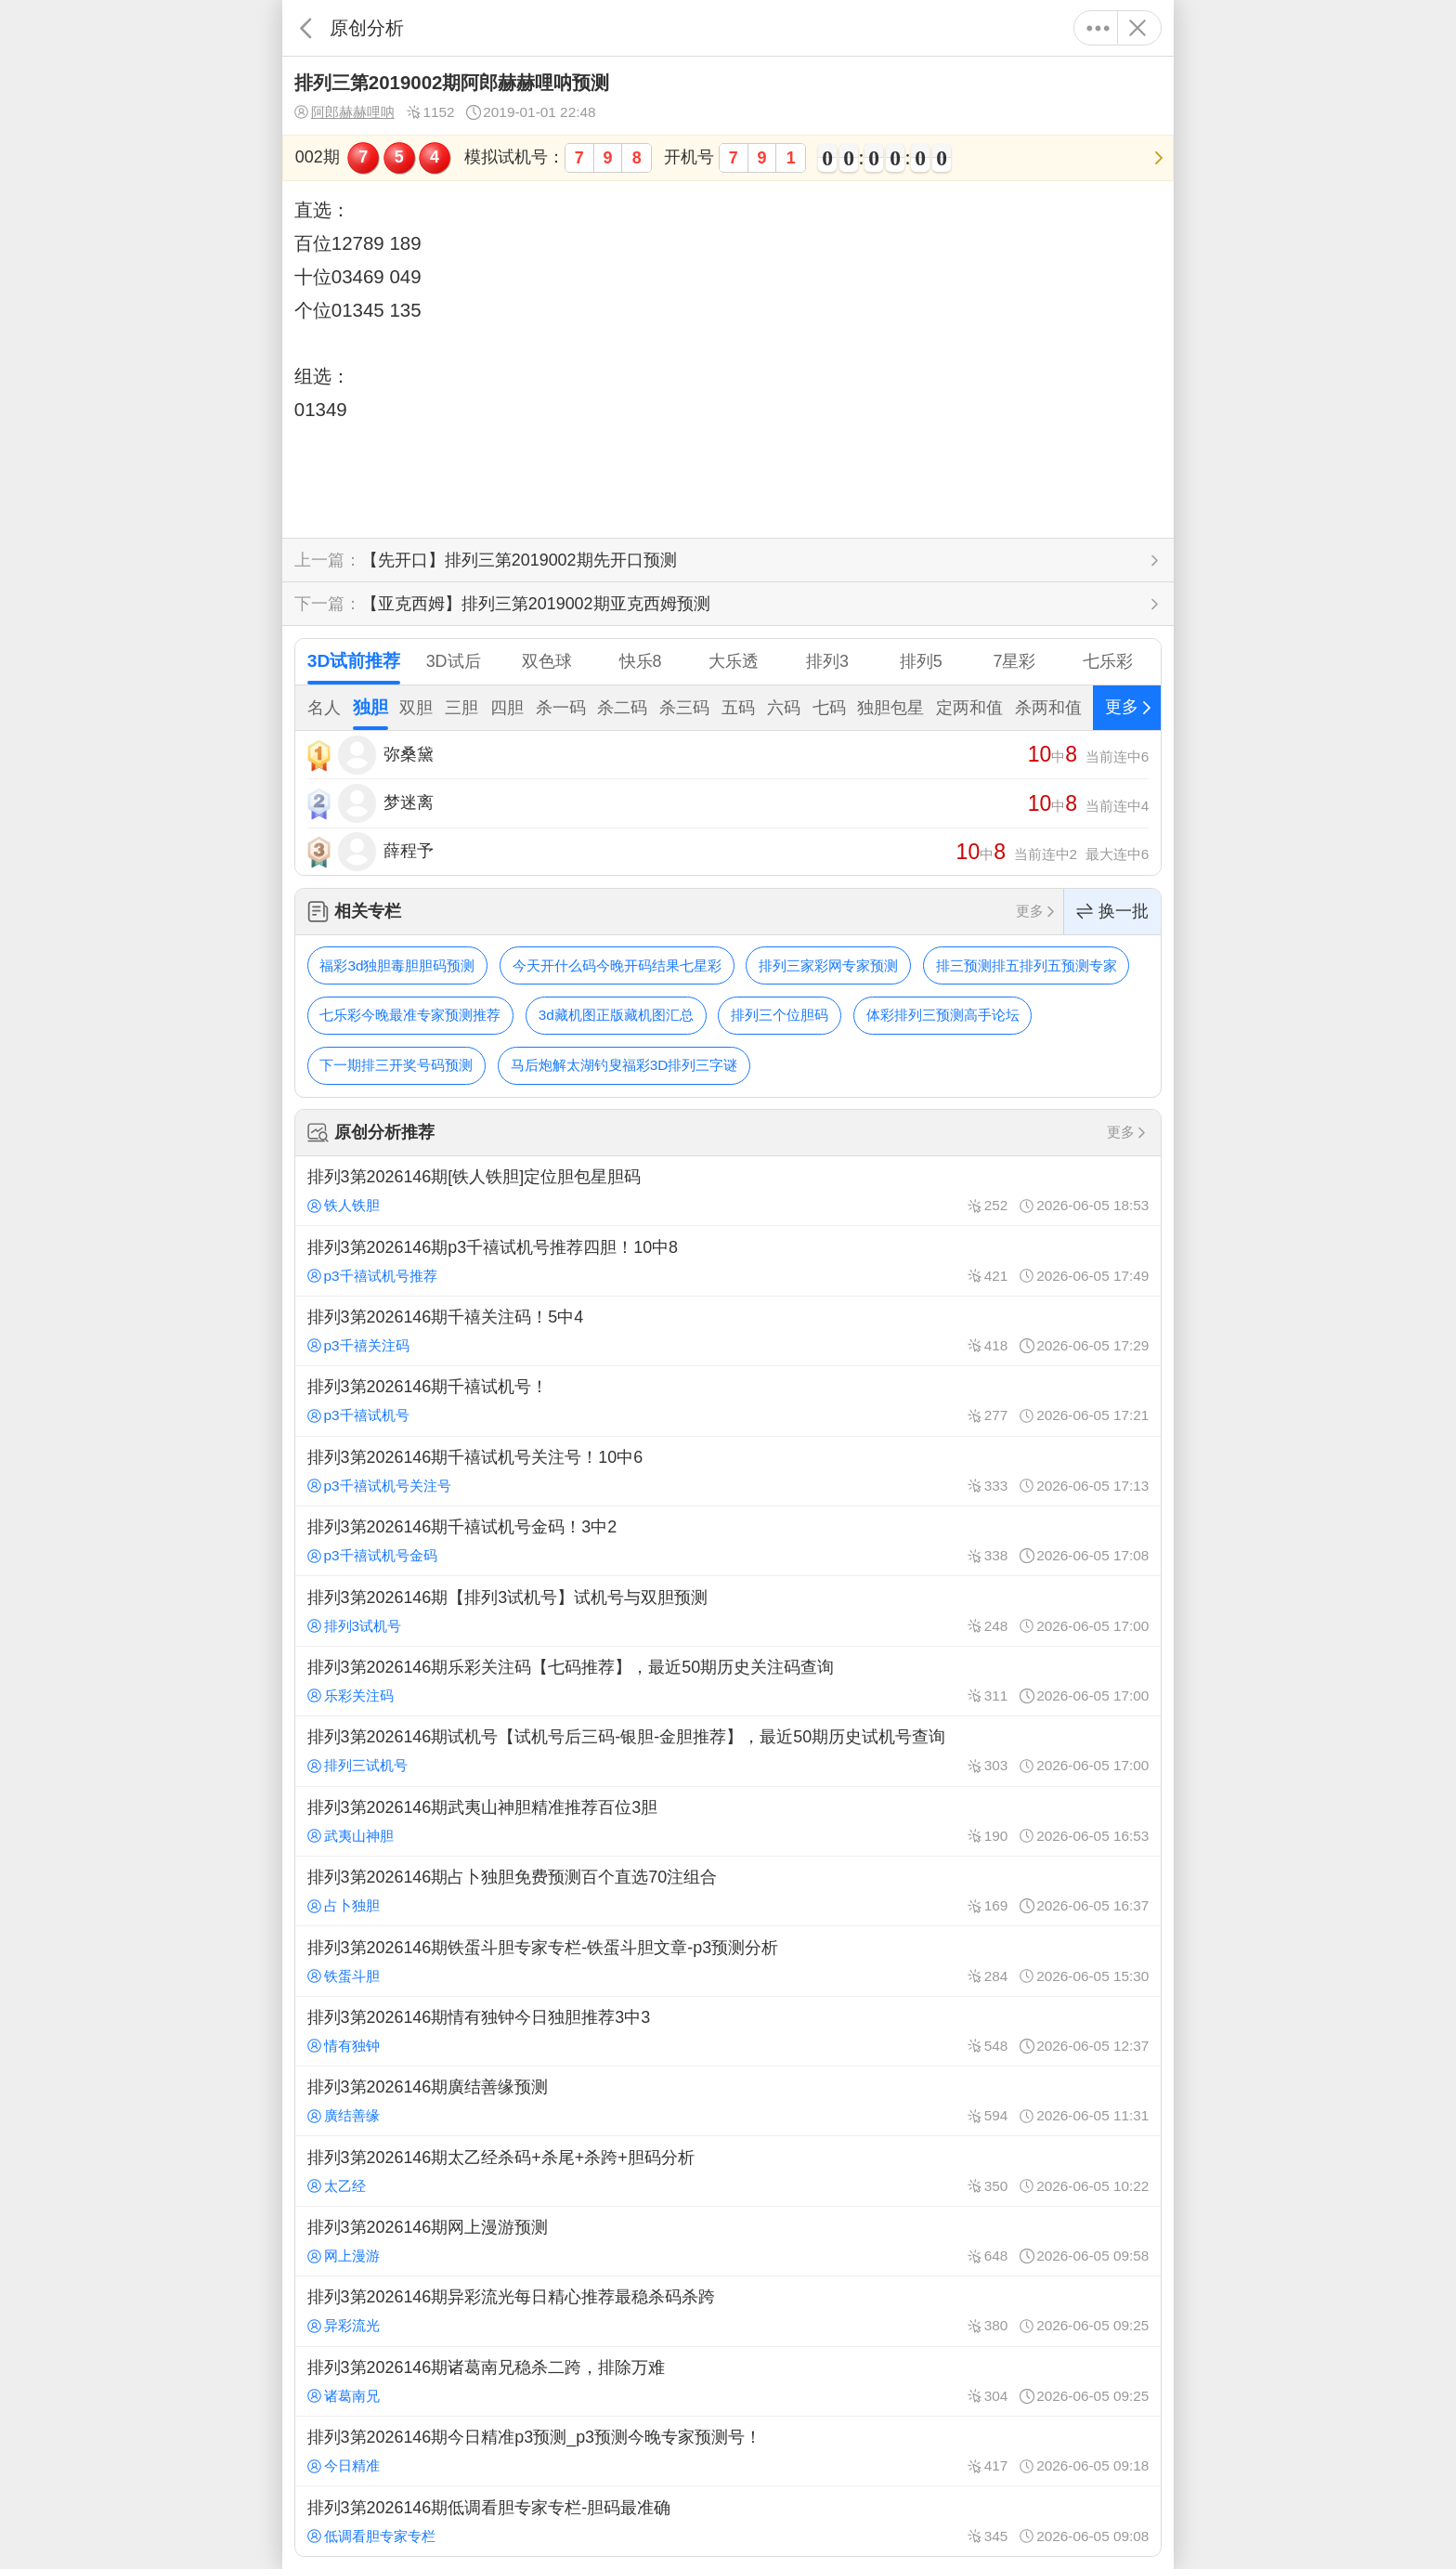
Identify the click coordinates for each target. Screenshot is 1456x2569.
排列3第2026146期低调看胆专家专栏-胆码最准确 (728, 2520)
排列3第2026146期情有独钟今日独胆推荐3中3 (728, 2031)
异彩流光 (343, 2325)
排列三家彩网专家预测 (828, 965)
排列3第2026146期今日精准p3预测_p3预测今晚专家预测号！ (728, 2451)
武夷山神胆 (350, 1836)
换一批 (1112, 911)
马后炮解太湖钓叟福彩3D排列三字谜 (624, 1065)
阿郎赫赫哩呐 (344, 112)
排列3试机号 (354, 1626)
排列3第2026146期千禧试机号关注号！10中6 (728, 1471)
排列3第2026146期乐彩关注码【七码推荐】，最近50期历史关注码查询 (728, 1681)
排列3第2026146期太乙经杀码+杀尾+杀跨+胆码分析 (728, 2170)
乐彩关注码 (350, 1695)
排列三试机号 (357, 1765)
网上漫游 (343, 2255)
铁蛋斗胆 (343, 1976)
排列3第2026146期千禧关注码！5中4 (728, 1331)
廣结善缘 (343, 2115)
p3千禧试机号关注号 (379, 1485)
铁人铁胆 (343, 1205)
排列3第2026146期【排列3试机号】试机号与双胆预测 (728, 1610)
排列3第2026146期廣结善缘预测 (728, 2101)
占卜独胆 (343, 1905)
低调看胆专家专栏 (371, 2536)
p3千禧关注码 (358, 1345)
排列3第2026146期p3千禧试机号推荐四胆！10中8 (728, 1260)
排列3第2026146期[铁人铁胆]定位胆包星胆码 (728, 1190)
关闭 (1137, 28)
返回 (306, 28)
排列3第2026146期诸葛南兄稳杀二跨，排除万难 (728, 2381)
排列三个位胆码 (779, 1015)
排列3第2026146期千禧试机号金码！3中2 (728, 1540)
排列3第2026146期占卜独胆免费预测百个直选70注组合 (728, 1891)
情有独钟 (343, 2046)
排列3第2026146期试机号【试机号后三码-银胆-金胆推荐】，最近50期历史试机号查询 (728, 1750)
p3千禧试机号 (358, 1415)
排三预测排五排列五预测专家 (1026, 965)
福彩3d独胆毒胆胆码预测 (396, 965)
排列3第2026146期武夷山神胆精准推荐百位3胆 (728, 1821)
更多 (1098, 28)
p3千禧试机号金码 (372, 1555)
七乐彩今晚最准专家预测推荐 (409, 1015)
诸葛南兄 (343, 2396)
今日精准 (343, 2465)
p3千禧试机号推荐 (372, 1276)
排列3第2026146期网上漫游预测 (728, 2241)
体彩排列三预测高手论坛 (943, 1015)
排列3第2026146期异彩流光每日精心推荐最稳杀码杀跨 (728, 2310)
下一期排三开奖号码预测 (396, 1065)
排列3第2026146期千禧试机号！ (728, 1400)
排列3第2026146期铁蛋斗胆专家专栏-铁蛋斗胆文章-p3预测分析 (728, 1960)
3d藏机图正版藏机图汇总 (616, 1015)
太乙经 (336, 2186)
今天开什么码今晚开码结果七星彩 (617, 965)
